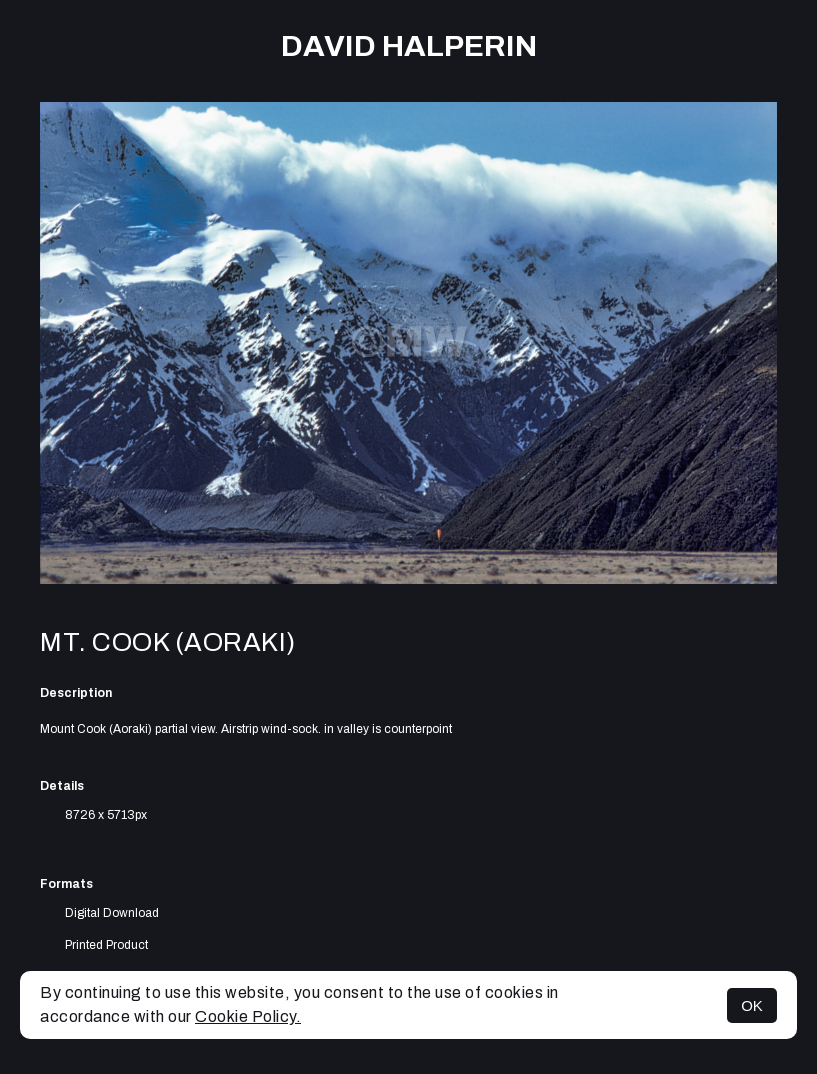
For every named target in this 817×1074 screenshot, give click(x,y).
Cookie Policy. (248, 1016)
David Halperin (409, 46)
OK (752, 1005)
